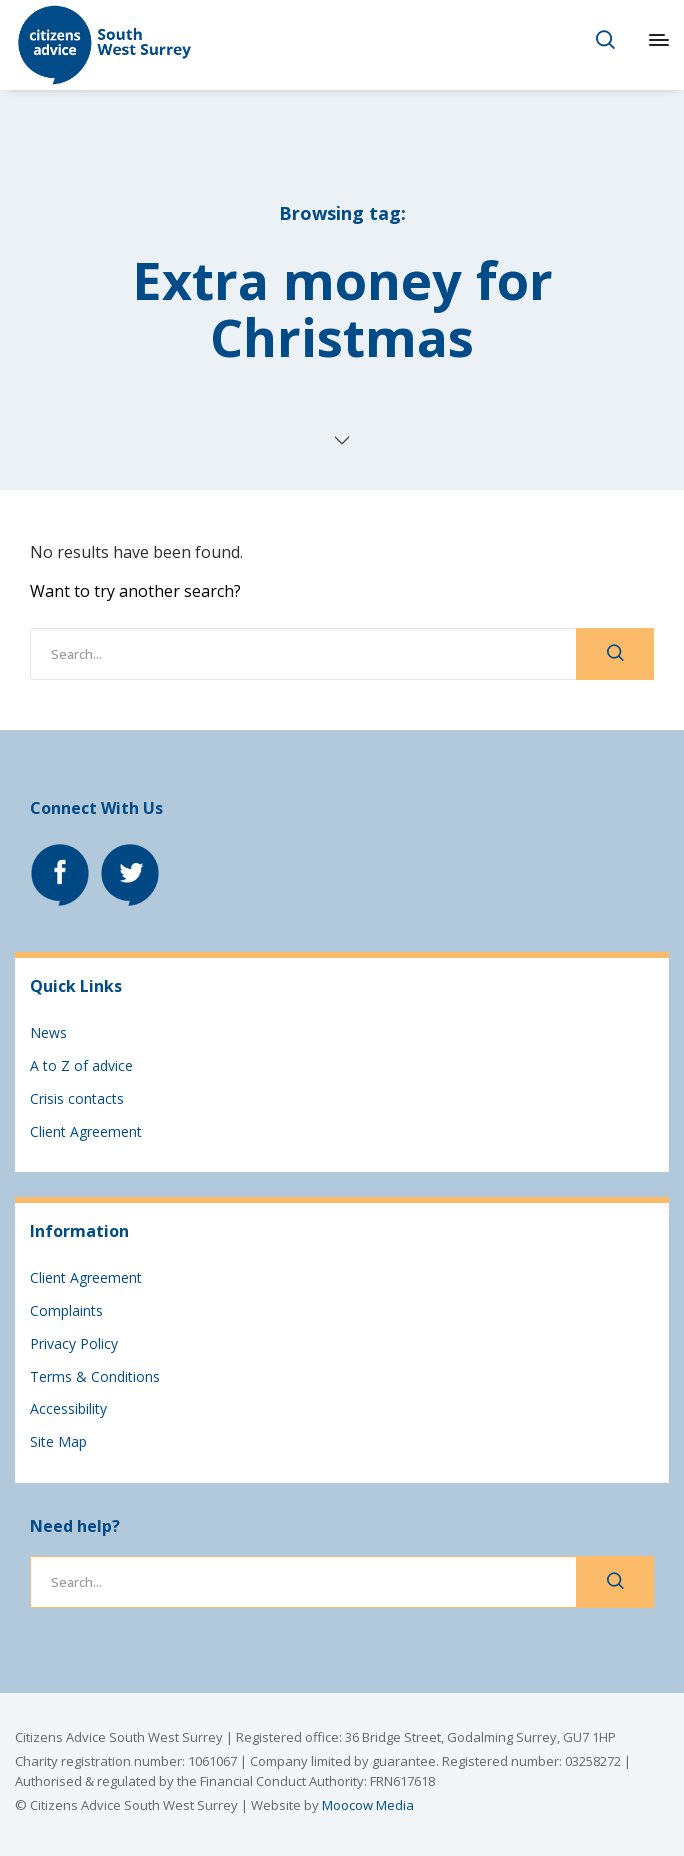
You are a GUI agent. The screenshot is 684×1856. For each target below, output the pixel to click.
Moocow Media (368, 1805)
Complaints (66, 1310)
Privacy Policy (74, 1343)
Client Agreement (86, 1131)
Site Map (58, 1441)
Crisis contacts (77, 1098)
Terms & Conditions (95, 1376)
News (48, 1032)
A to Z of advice (81, 1065)
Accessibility (68, 1408)
